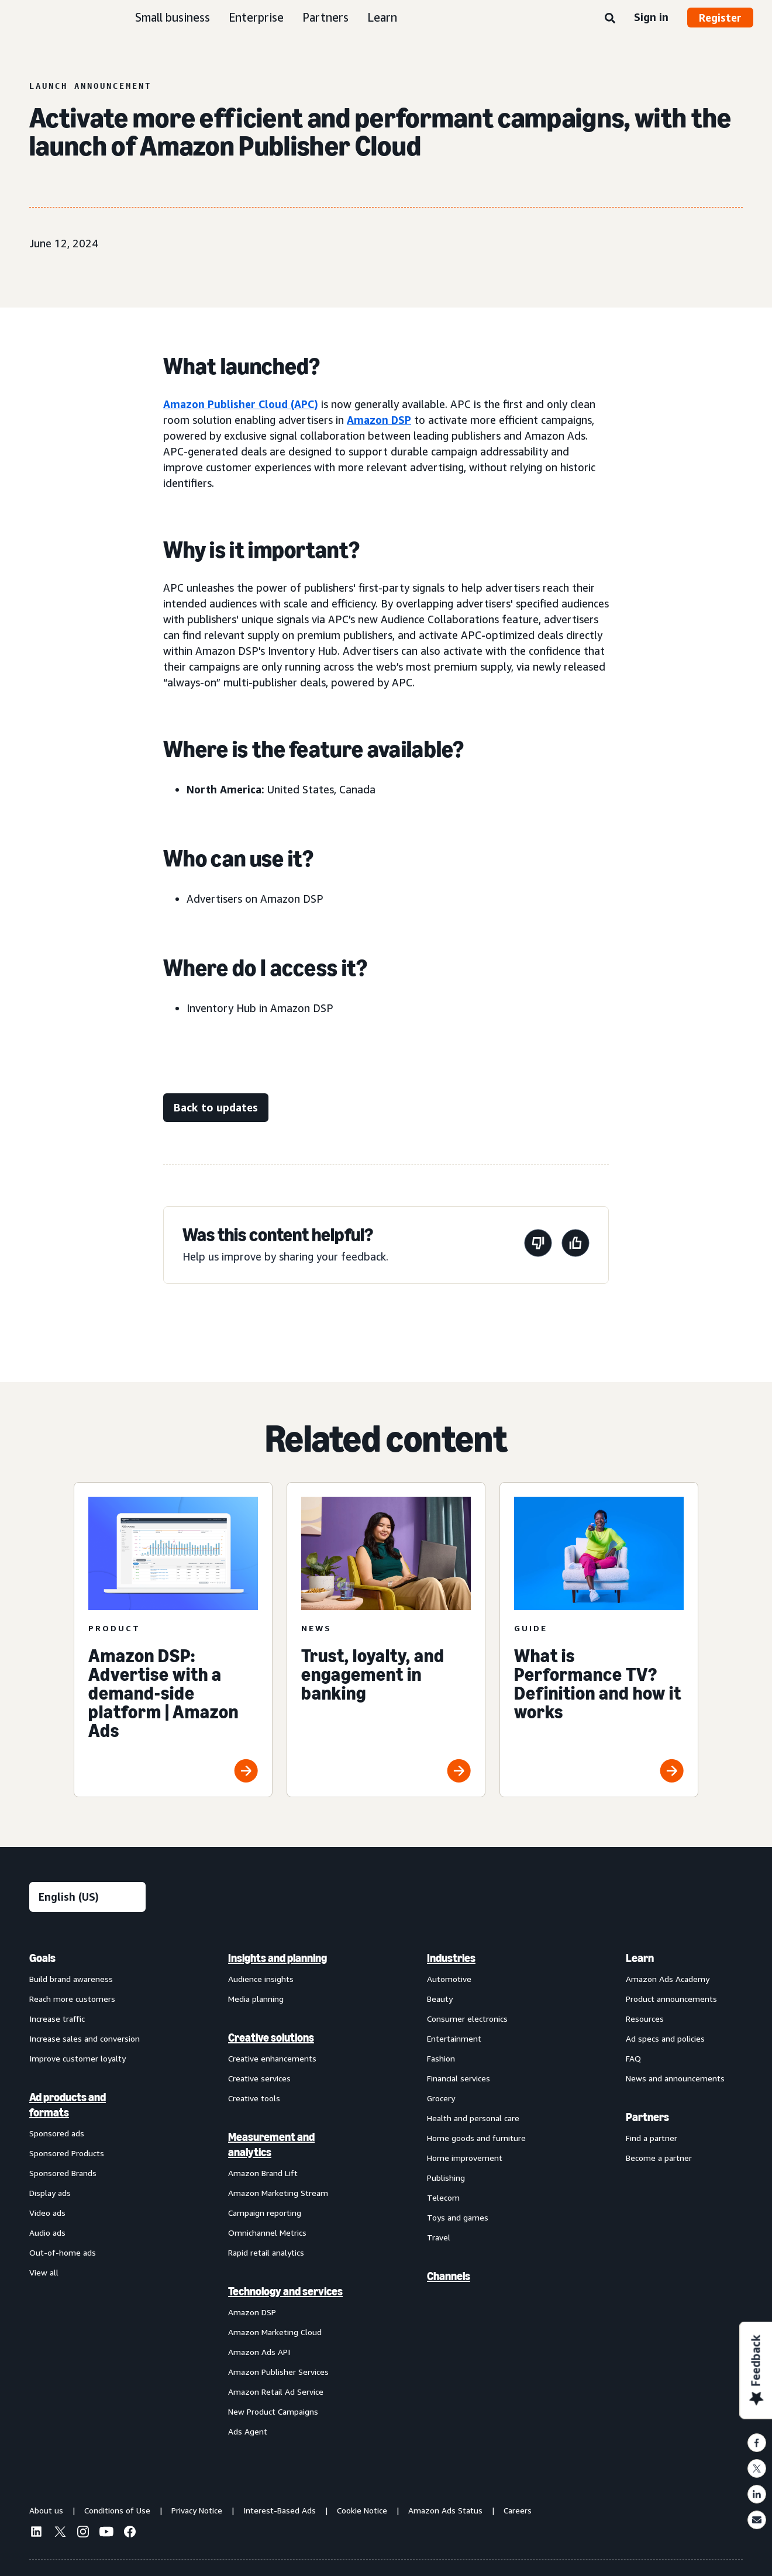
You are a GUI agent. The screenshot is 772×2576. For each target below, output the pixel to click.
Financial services (458, 2078)
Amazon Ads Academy (667, 1979)
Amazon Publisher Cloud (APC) (240, 404)
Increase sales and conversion (84, 2038)
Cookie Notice (362, 2510)
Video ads (47, 2213)
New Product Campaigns (273, 2411)
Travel (438, 2237)
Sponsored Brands (62, 2173)
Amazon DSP (379, 419)
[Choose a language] (87, 1897)
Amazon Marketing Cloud (275, 2332)
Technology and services (285, 2291)
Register (720, 17)
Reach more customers (72, 1999)
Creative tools (254, 2098)
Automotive (449, 1979)
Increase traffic (57, 2018)
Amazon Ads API (259, 2352)
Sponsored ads (56, 2133)
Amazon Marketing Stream (278, 2193)
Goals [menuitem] (42, 1958)
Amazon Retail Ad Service (275, 2392)
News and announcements (675, 2078)
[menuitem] (87, 2194)
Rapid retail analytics (266, 2252)
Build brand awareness (71, 1979)
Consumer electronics (467, 2018)
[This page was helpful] (575, 1245)
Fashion (441, 2058)
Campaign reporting (264, 2213)
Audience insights (261, 1979)
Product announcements (671, 1999)
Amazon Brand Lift (263, 2173)
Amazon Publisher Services (278, 2372)
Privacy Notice (196, 2510)
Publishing (446, 2178)
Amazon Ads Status (445, 2510)
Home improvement (464, 2158)
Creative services (259, 2078)
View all (43, 2272)
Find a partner (651, 2138)
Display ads (50, 2193)
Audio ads (47, 2232)
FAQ (633, 2058)
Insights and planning (277, 1958)
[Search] (610, 19)
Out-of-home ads (62, 2252)
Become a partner (659, 2158)
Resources (645, 2018)
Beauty (440, 1999)
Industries (451, 1958)
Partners (325, 17)
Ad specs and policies (665, 2038)
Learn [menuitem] (640, 1958)
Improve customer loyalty (77, 2058)
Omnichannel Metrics (267, 2232)
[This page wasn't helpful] (538, 1245)
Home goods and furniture (476, 2138)
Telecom (443, 2197)
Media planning (256, 1999)
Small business (172, 17)
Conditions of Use (117, 2510)
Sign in (651, 17)
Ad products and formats (67, 2104)
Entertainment (454, 2038)
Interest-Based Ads (279, 2510)
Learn (382, 17)
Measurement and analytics (271, 2144)
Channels (448, 2276)
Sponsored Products (66, 2153)
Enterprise (256, 17)
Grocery (441, 2098)
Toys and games (457, 2217)
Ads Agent (247, 2431)
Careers (518, 2510)
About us (46, 2510)
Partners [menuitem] (647, 2117)
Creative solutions (271, 2038)
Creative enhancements (272, 2058)
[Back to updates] (215, 1107)
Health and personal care (473, 2118)
